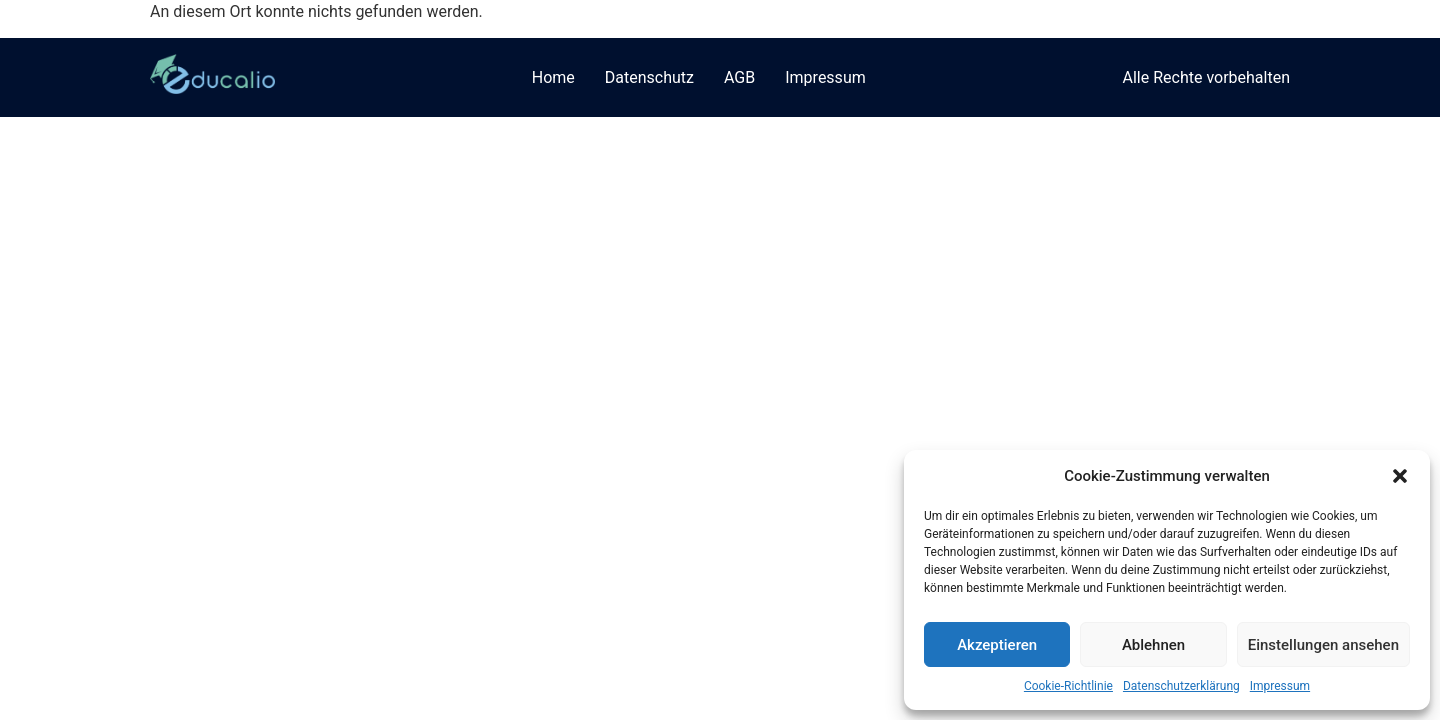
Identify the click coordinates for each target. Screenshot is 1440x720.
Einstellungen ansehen (1323, 645)
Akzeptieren (997, 645)
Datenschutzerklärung (1181, 686)
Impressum (1280, 686)
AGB (739, 77)
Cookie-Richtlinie (1068, 686)
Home (553, 77)
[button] (1400, 476)
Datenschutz (649, 77)
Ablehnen (1153, 645)
